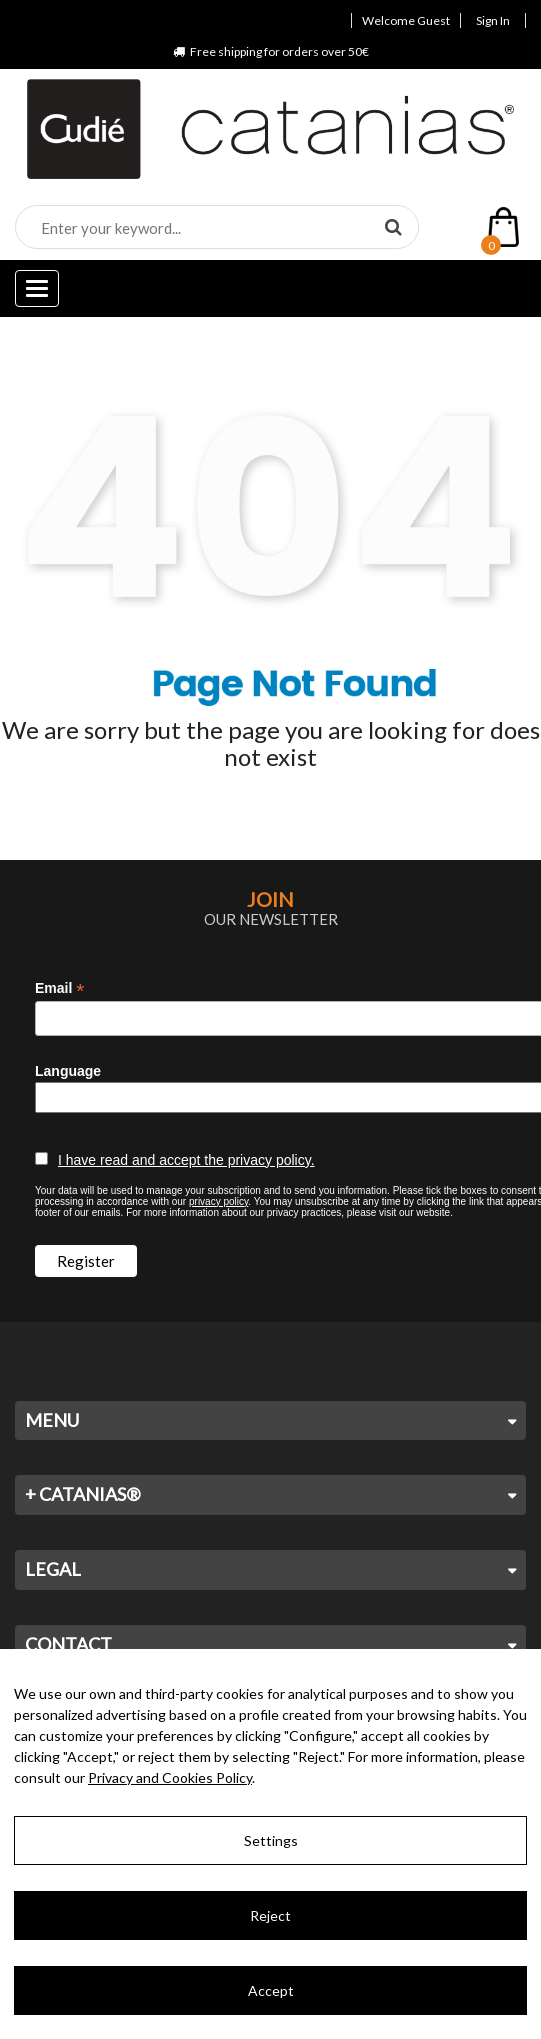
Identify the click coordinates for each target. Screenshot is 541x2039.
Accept (271, 1990)
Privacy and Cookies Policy (170, 1777)
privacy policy (218, 1201)
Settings (271, 1840)
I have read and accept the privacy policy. (186, 1160)
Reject (270, 1915)
